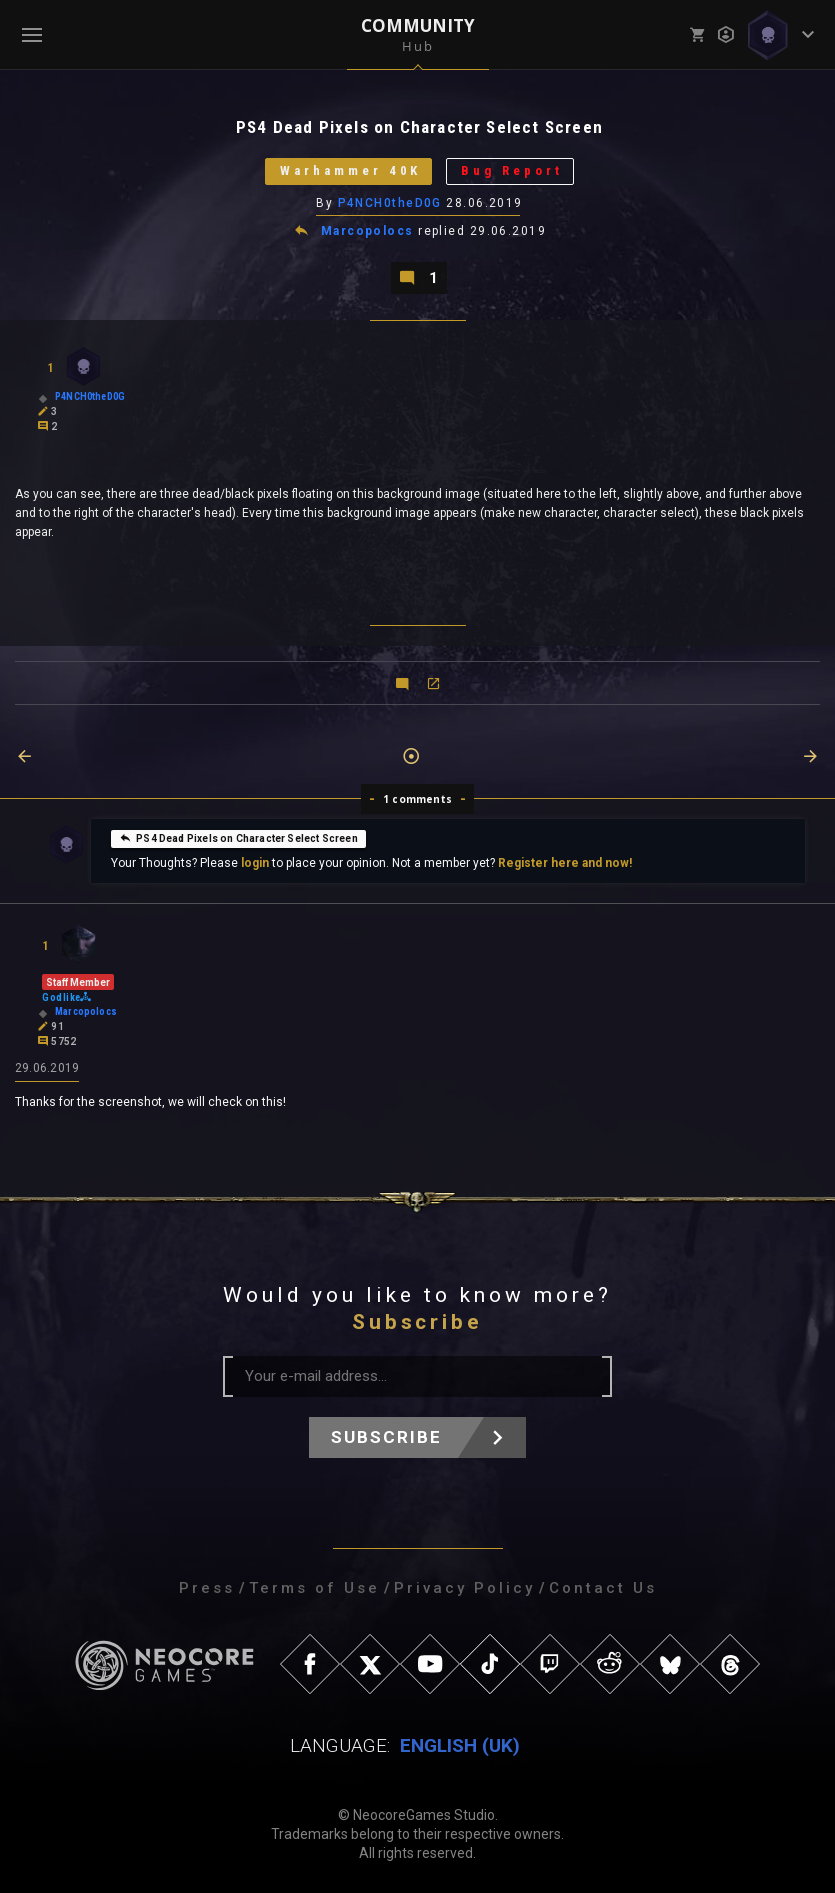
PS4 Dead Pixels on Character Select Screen (238, 838)
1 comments (417, 799)
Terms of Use (314, 1588)
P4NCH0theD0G (390, 203)
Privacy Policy (464, 1588)
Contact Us (603, 1588)
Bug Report (512, 171)
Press (207, 1588)
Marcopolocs (367, 232)
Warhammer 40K (350, 171)
